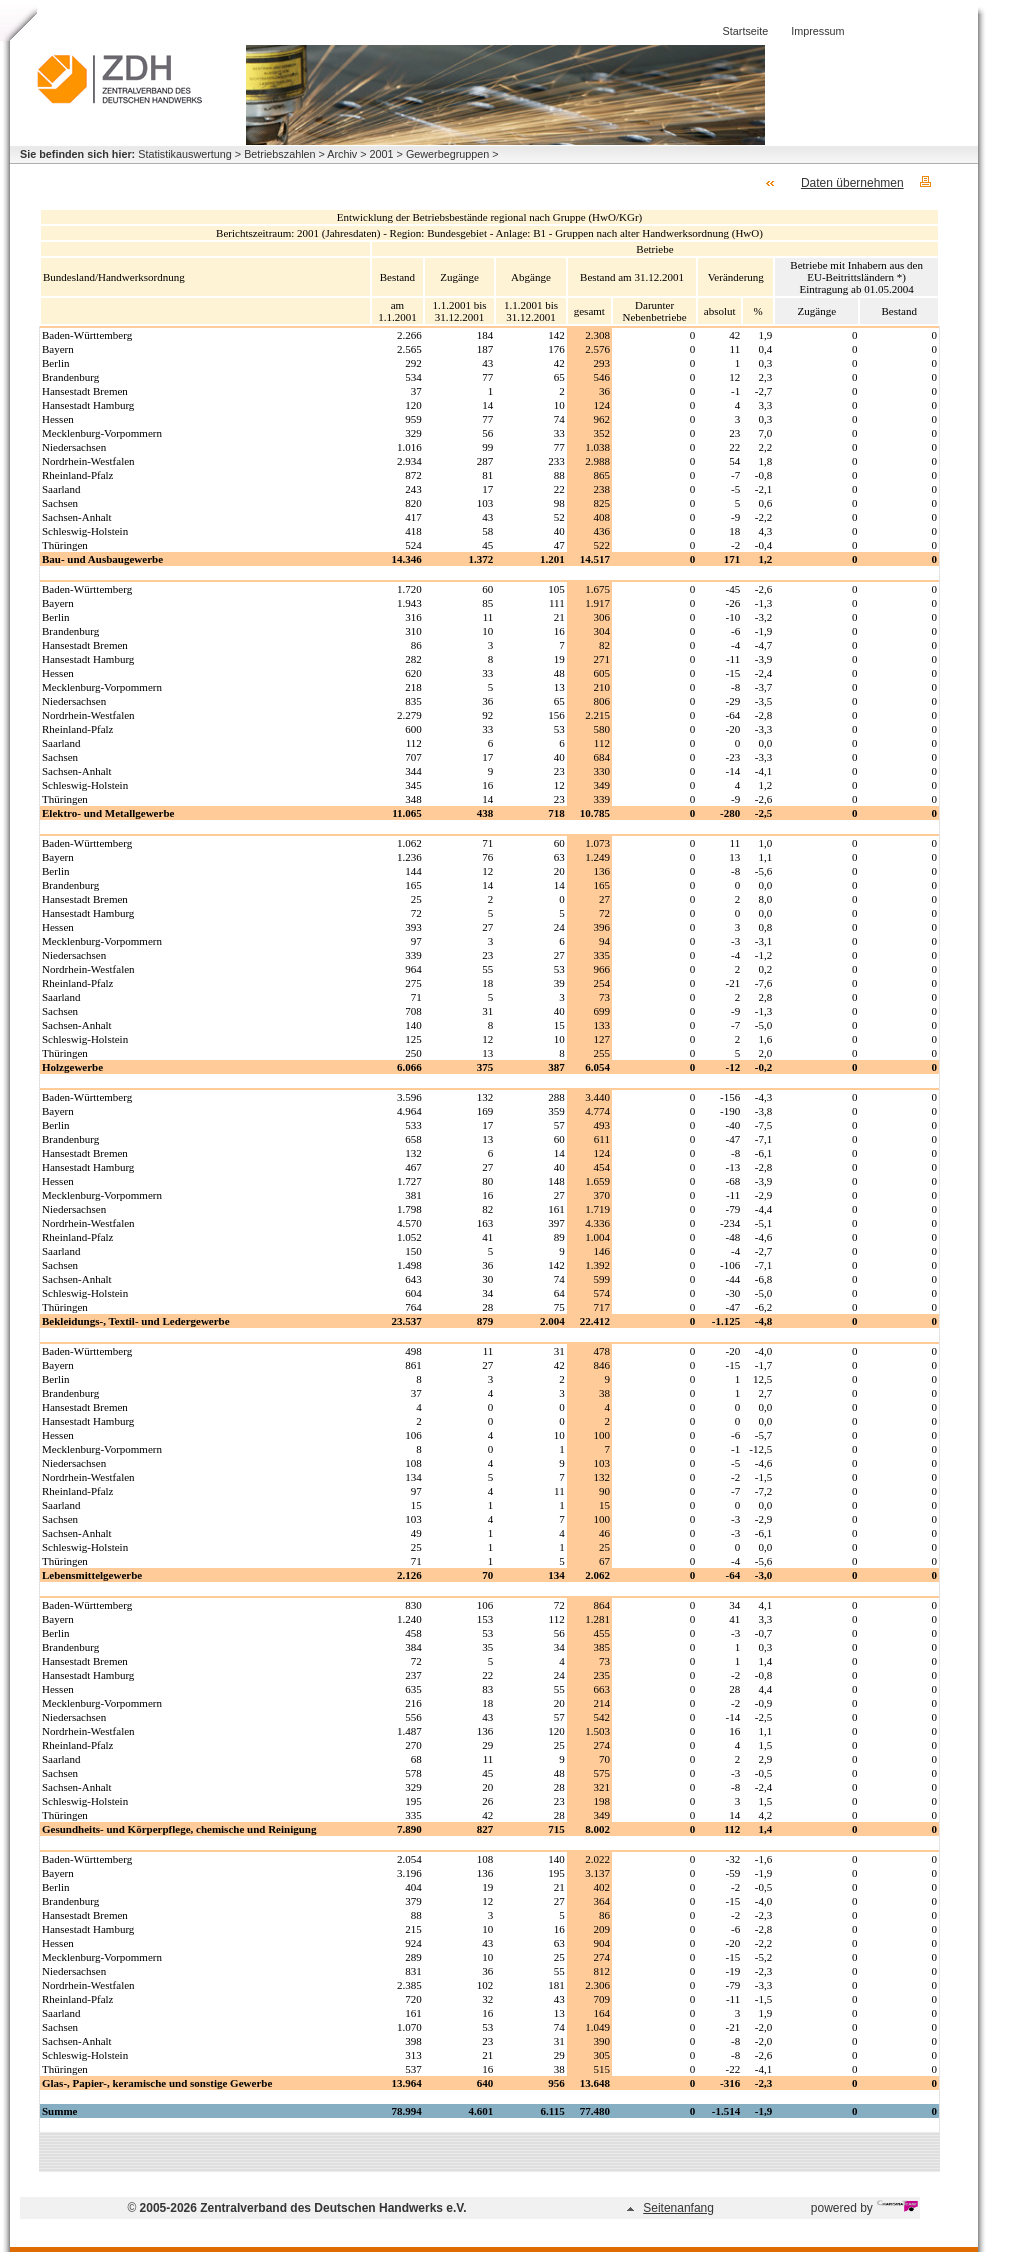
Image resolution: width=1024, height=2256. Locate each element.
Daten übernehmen (852, 183)
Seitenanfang (678, 2208)
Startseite (746, 31)
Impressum (817, 31)
